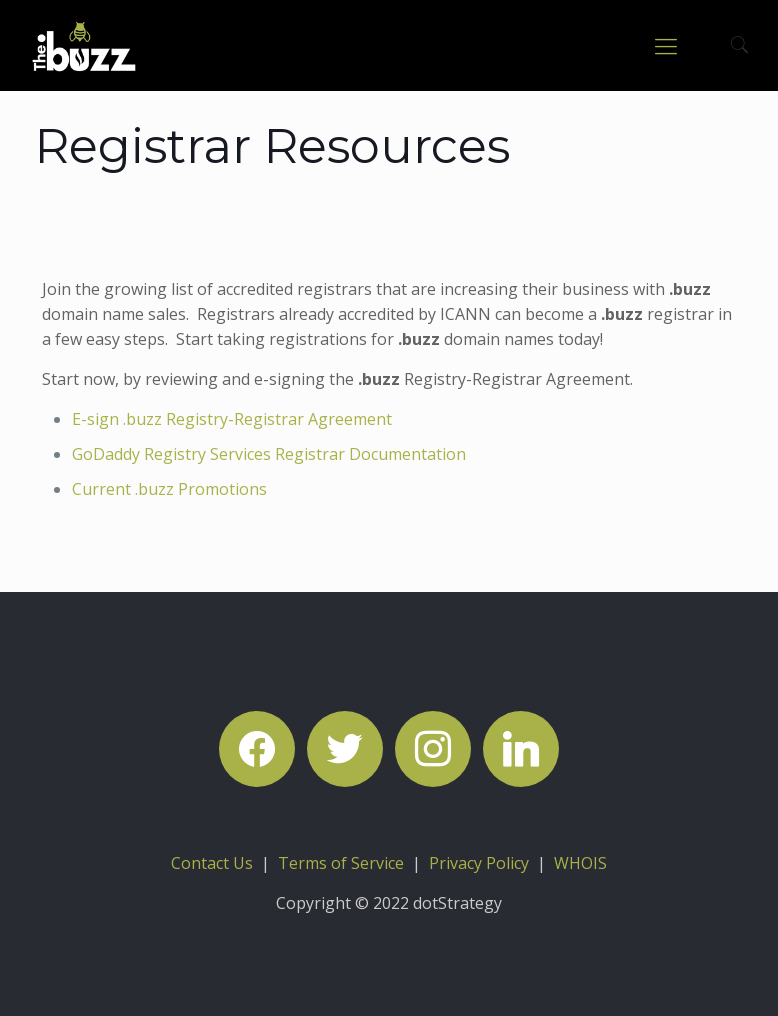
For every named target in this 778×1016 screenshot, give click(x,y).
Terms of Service (341, 863)
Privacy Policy (479, 863)
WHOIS (580, 863)
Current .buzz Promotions (169, 489)
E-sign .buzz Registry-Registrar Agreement (232, 419)
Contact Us (212, 863)
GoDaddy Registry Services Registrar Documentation (269, 454)
